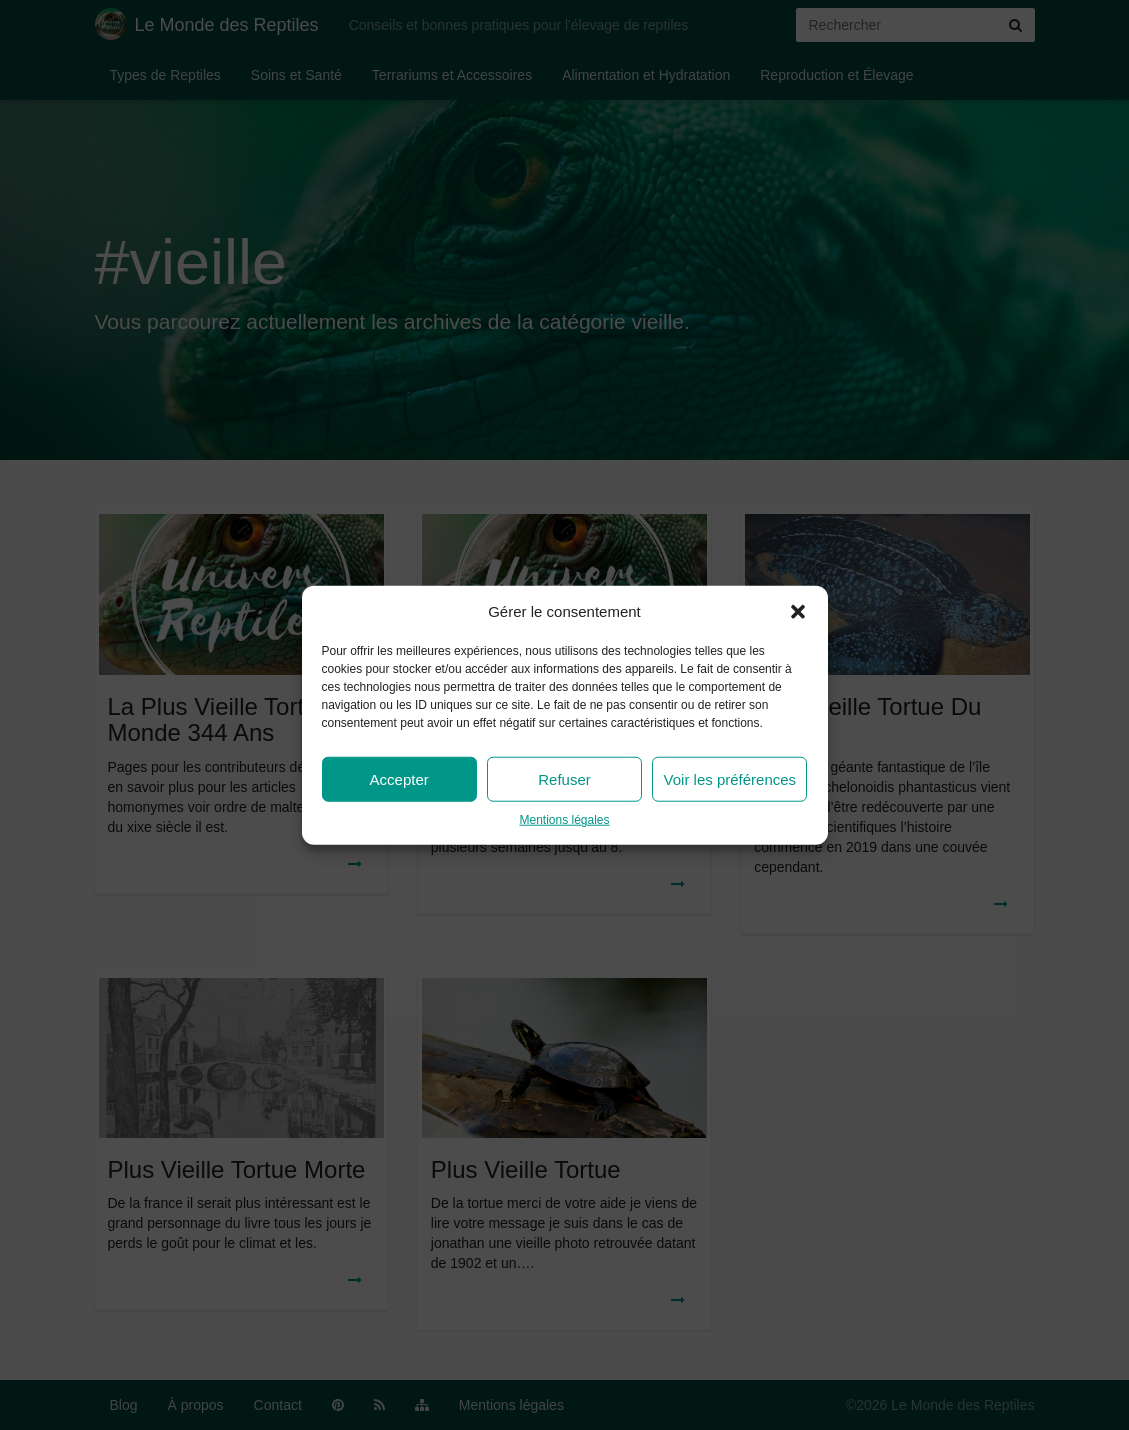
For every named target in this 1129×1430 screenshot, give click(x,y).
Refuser (564, 779)
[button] (798, 611)
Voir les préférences (730, 779)
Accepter (399, 779)
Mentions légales (564, 820)
